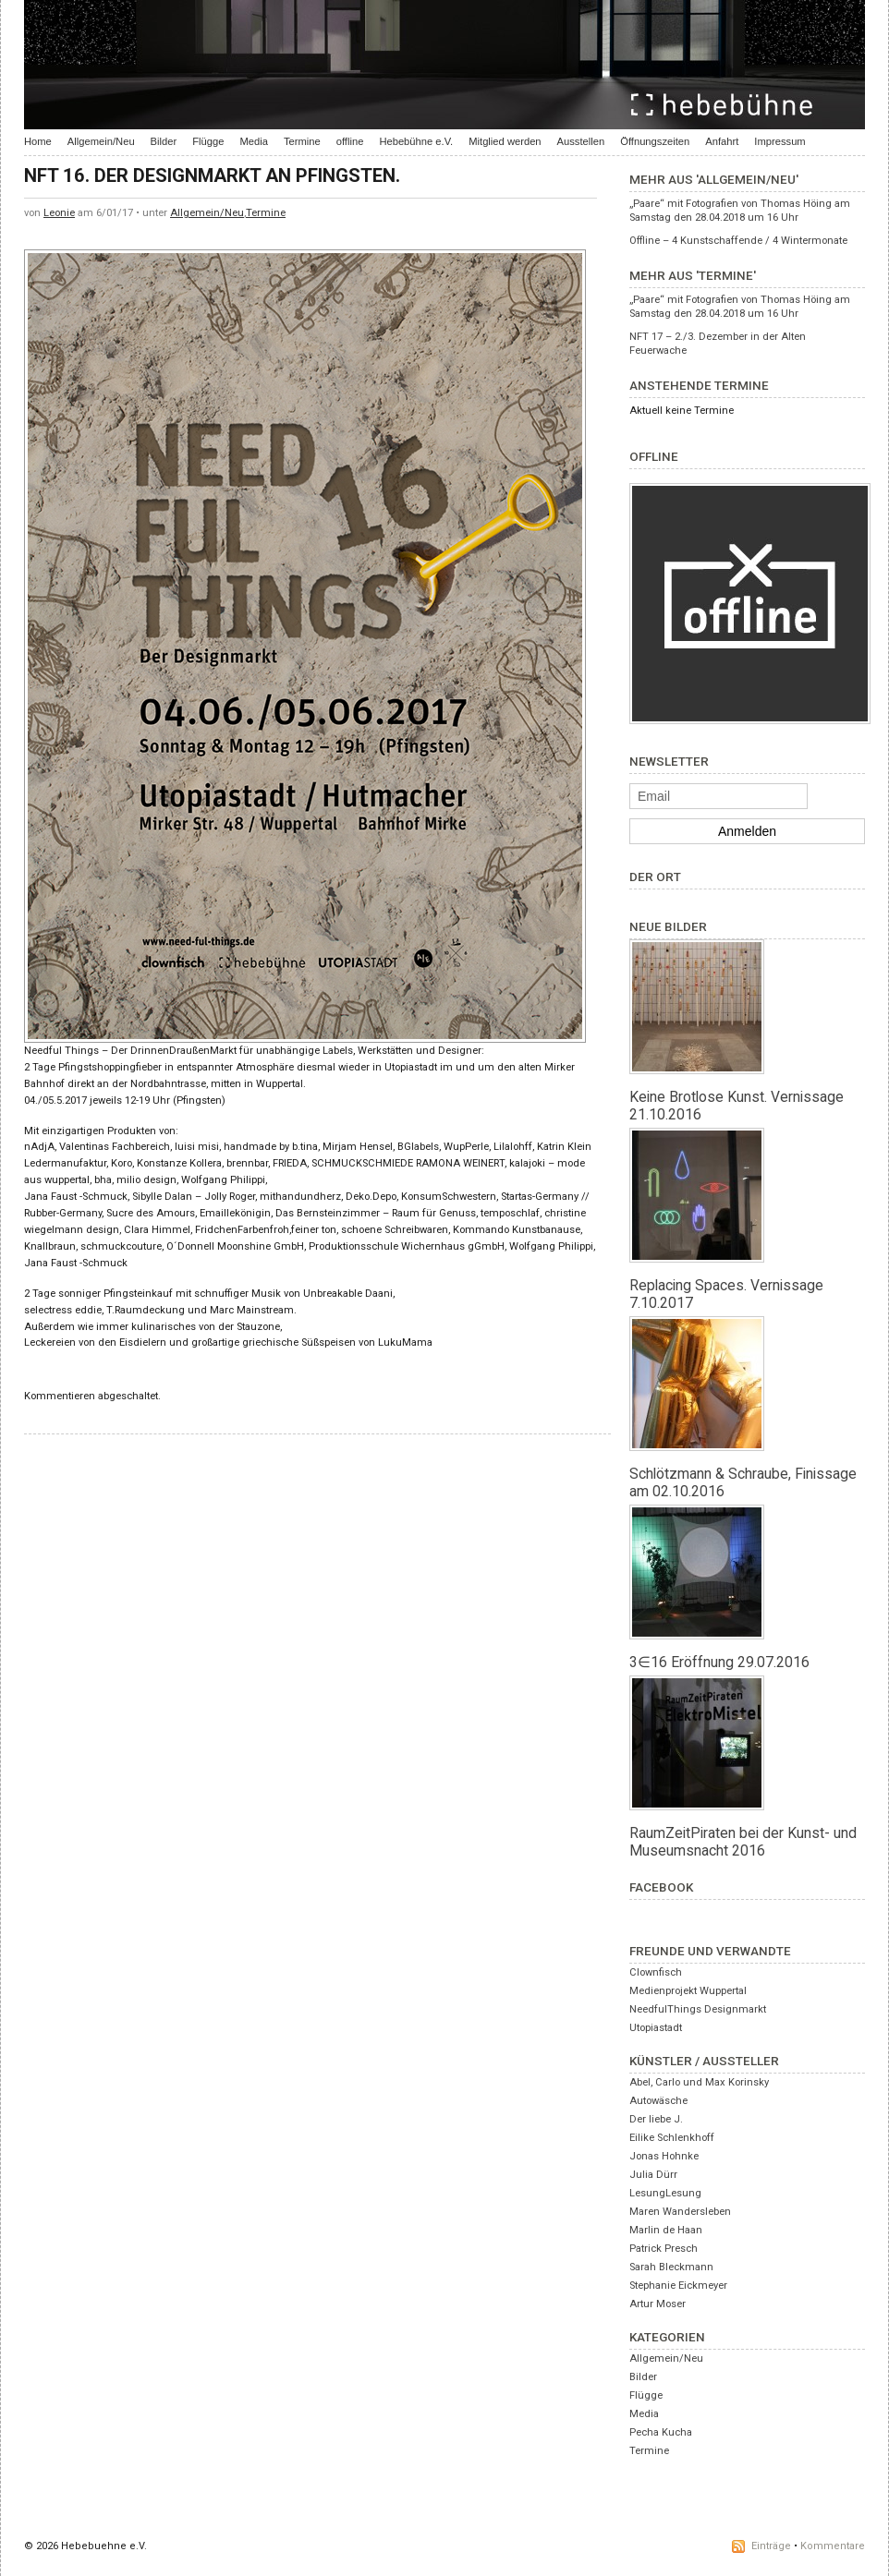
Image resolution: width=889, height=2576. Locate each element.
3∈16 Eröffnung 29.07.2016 (719, 1662)
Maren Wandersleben (680, 2212)
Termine (302, 141)
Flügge (208, 141)
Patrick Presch (663, 2249)
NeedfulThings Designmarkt (697, 2009)
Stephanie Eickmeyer (678, 2286)
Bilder (164, 141)
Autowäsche (658, 2101)
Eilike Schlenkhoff (671, 2138)
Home (38, 141)
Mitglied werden (505, 141)
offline (350, 141)
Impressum (779, 141)
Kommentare (832, 2546)
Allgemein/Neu (101, 141)
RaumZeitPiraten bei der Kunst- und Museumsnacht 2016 (743, 1841)
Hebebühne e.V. (416, 141)
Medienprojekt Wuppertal (688, 1991)
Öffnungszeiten (654, 141)
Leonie (59, 213)
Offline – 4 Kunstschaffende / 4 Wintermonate (738, 241)
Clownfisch (655, 1972)
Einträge (771, 2546)
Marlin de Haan (665, 2230)
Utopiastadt (655, 2028)
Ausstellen (581, 141)
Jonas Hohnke (664, 2156)
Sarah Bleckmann (671, 2267)
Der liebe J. (656, 2119)
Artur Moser (657, 2304)
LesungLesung (665, 2193)
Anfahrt (721, 141)
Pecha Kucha (660, 2432)
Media (253, 141)
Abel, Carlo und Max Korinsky (699, 2082)
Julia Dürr (653, 2175)
